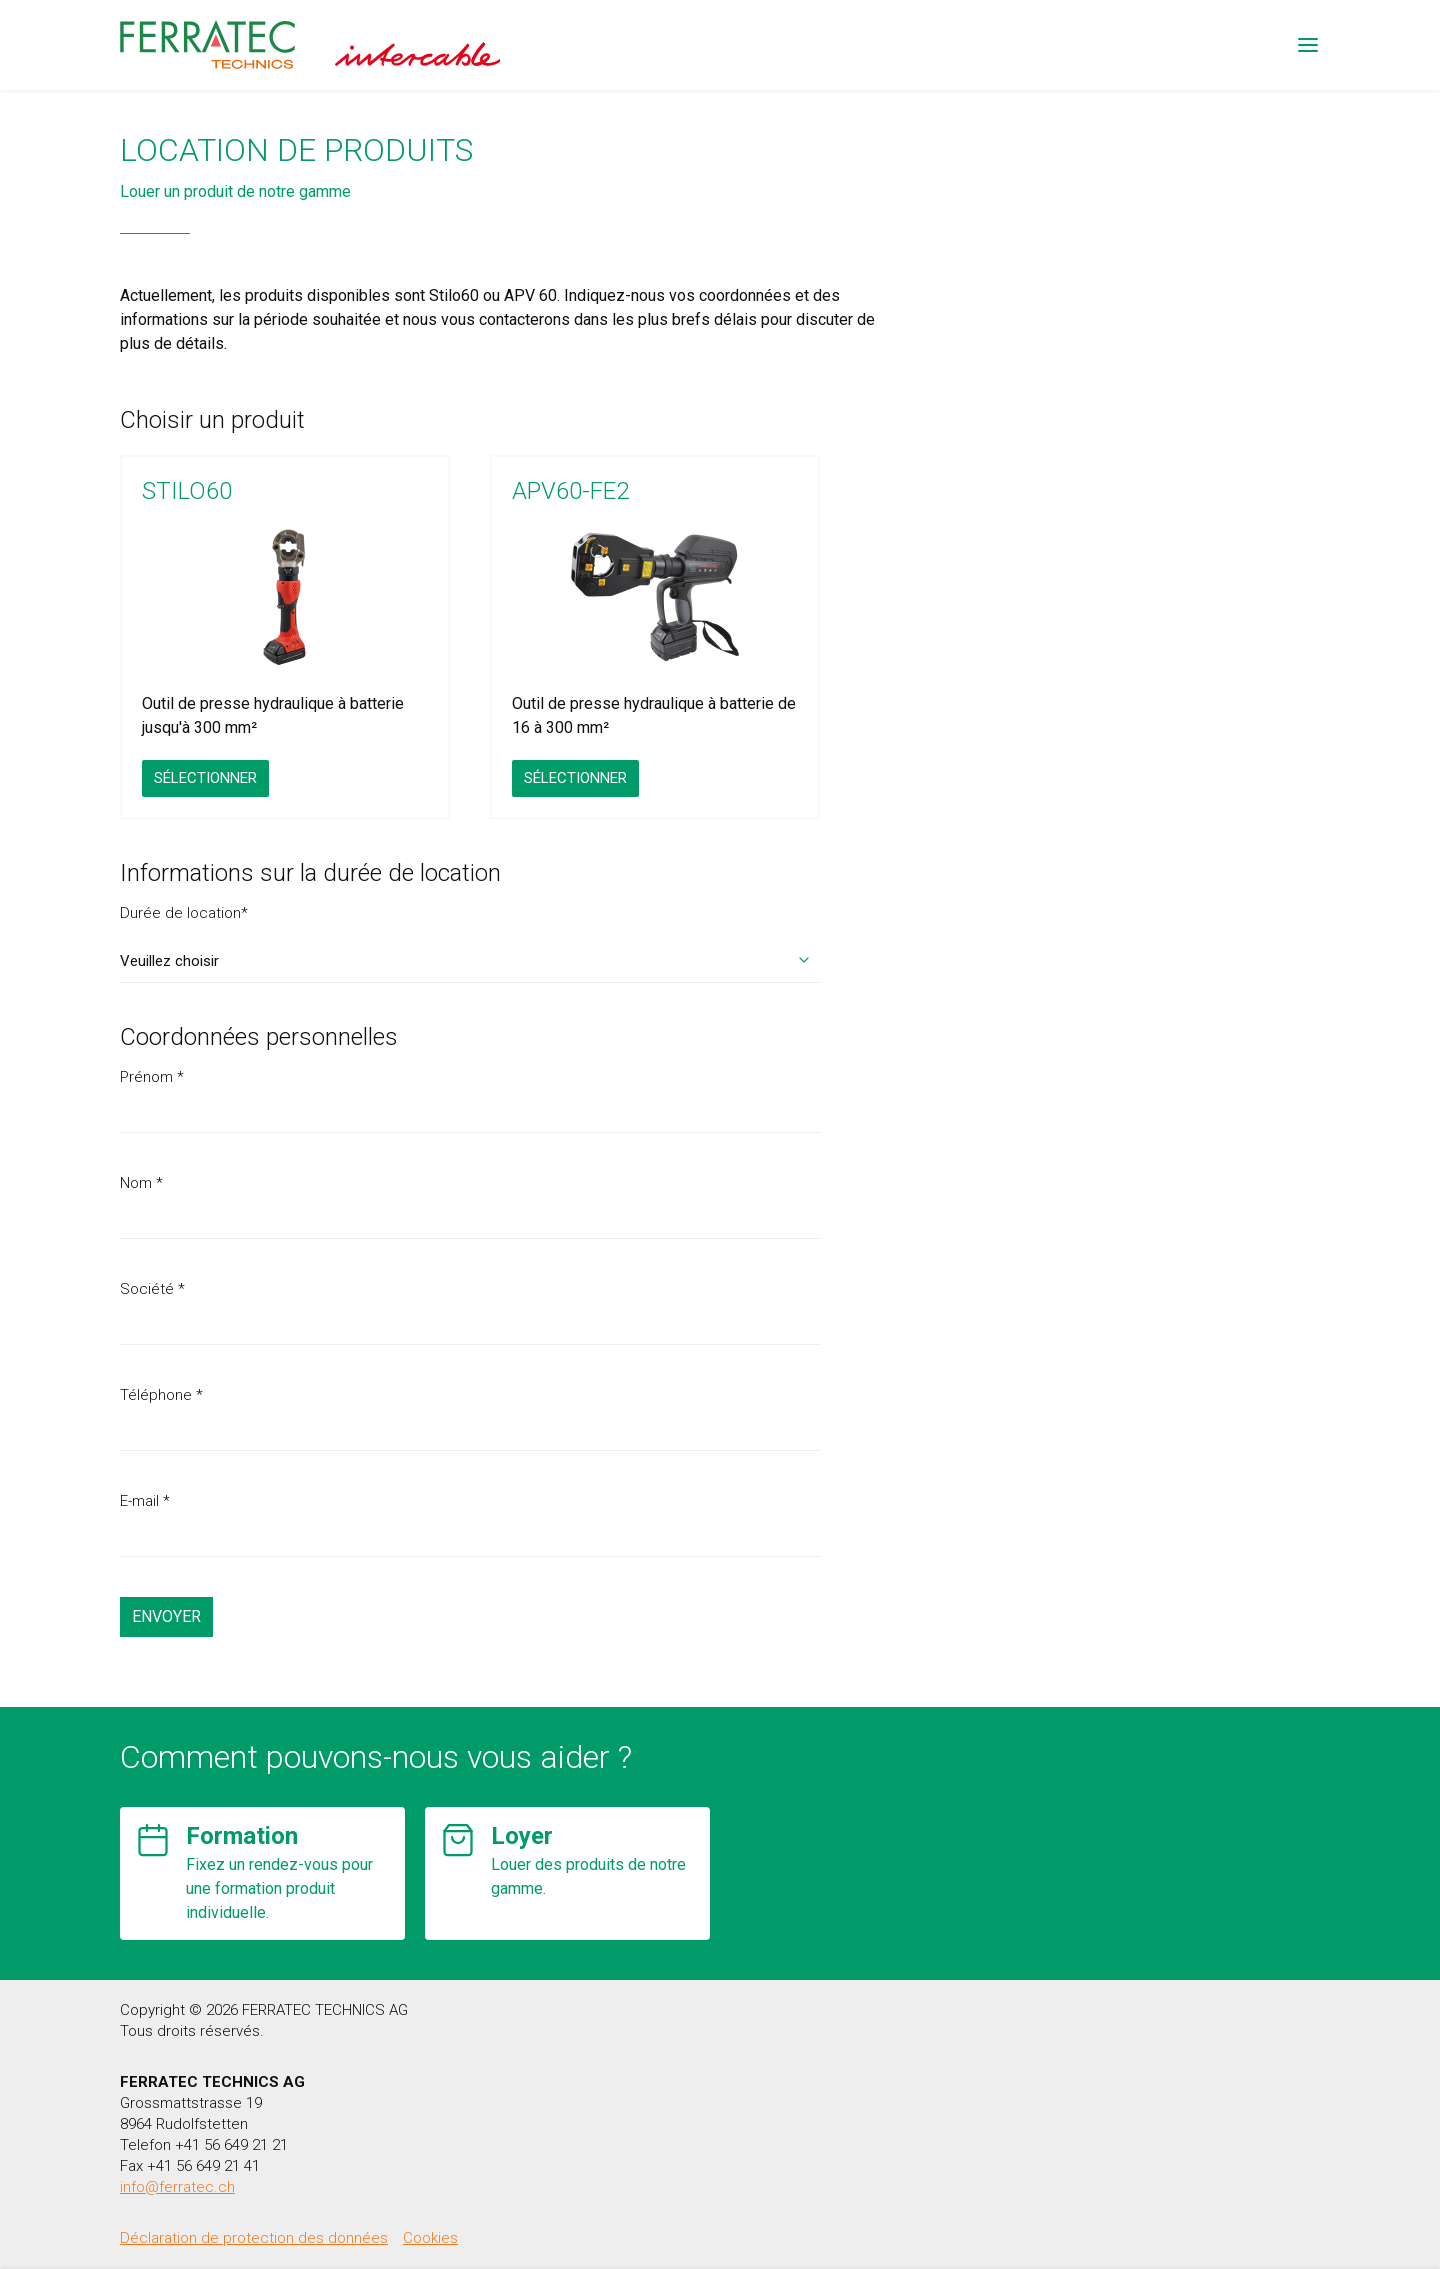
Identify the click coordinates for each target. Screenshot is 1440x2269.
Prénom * (152, 1077)
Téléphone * (161, 1395)
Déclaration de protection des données (254, 2238)
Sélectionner (205, 778)
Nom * (141, 1183)
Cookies (430, 2238)
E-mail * (145, 1501)
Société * (152, 1289)
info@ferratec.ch (177, 2187)
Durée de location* (184, 913)
